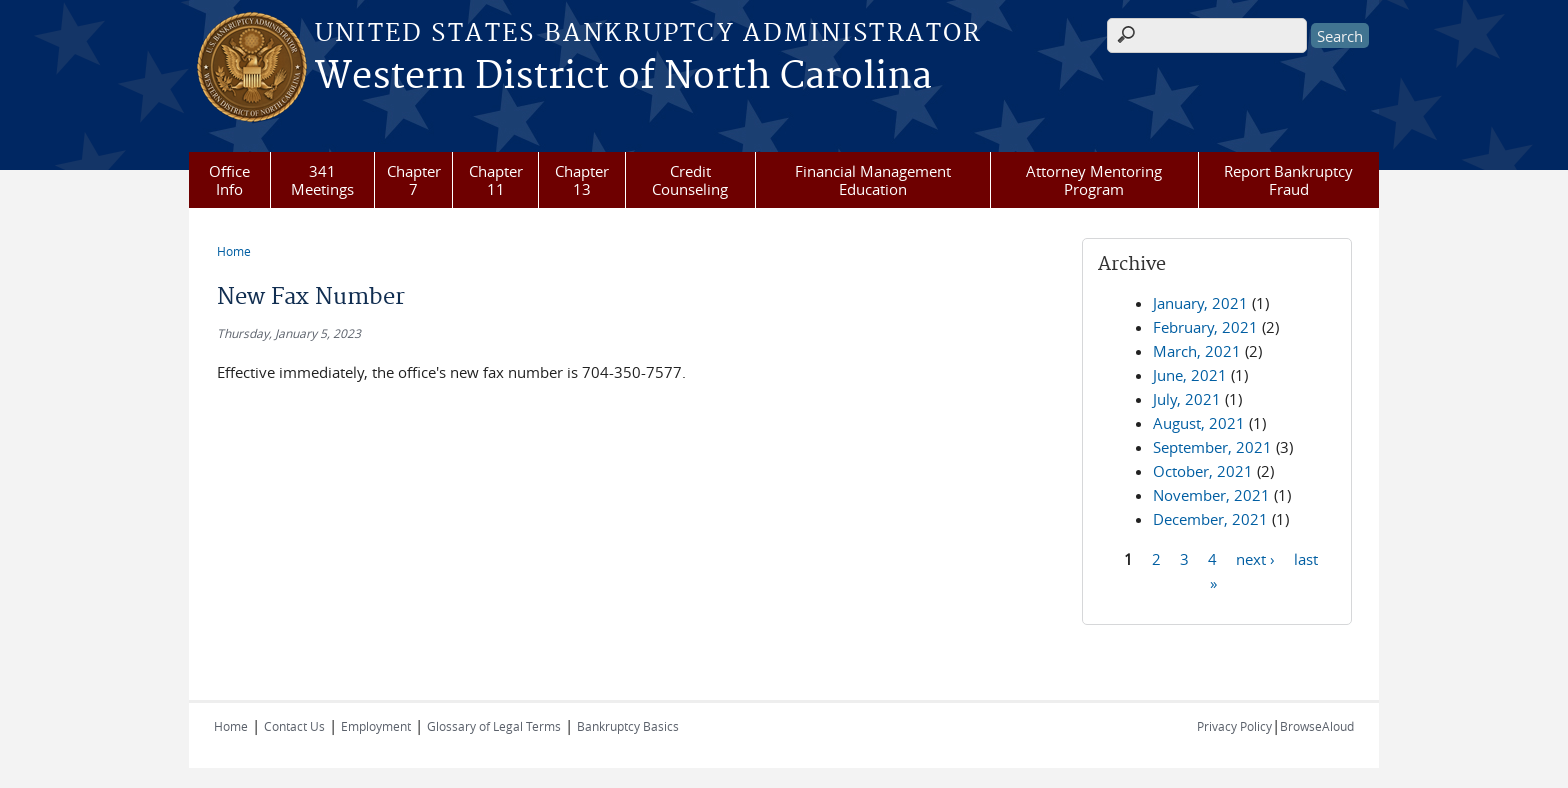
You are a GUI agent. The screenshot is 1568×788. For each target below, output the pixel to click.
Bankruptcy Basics (628, 726)
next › (1255, 558)
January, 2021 (1200, 303)
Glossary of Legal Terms (494, 726)
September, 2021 (1212, 447)
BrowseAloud (1317, 726)
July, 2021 (1187, 399)
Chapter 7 (414, 180)
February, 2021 (1205, 327)
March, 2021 (1197, 351)
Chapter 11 (496, 180)
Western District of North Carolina (623, 77)
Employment (376, 726)
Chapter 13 (582, 180)
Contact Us (294, 726)
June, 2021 (1190, 375)
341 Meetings (322, 180)
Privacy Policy (1234, 726)
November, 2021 (1211, 495)
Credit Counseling (690, 180)
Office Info (229, 180)
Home (234, 251)
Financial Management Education (873, 180)
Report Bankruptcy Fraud (1288, 180)
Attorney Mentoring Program (1094, 180)
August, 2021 (1199, 423)
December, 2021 (1210, 519)
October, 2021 (1203, 471)
